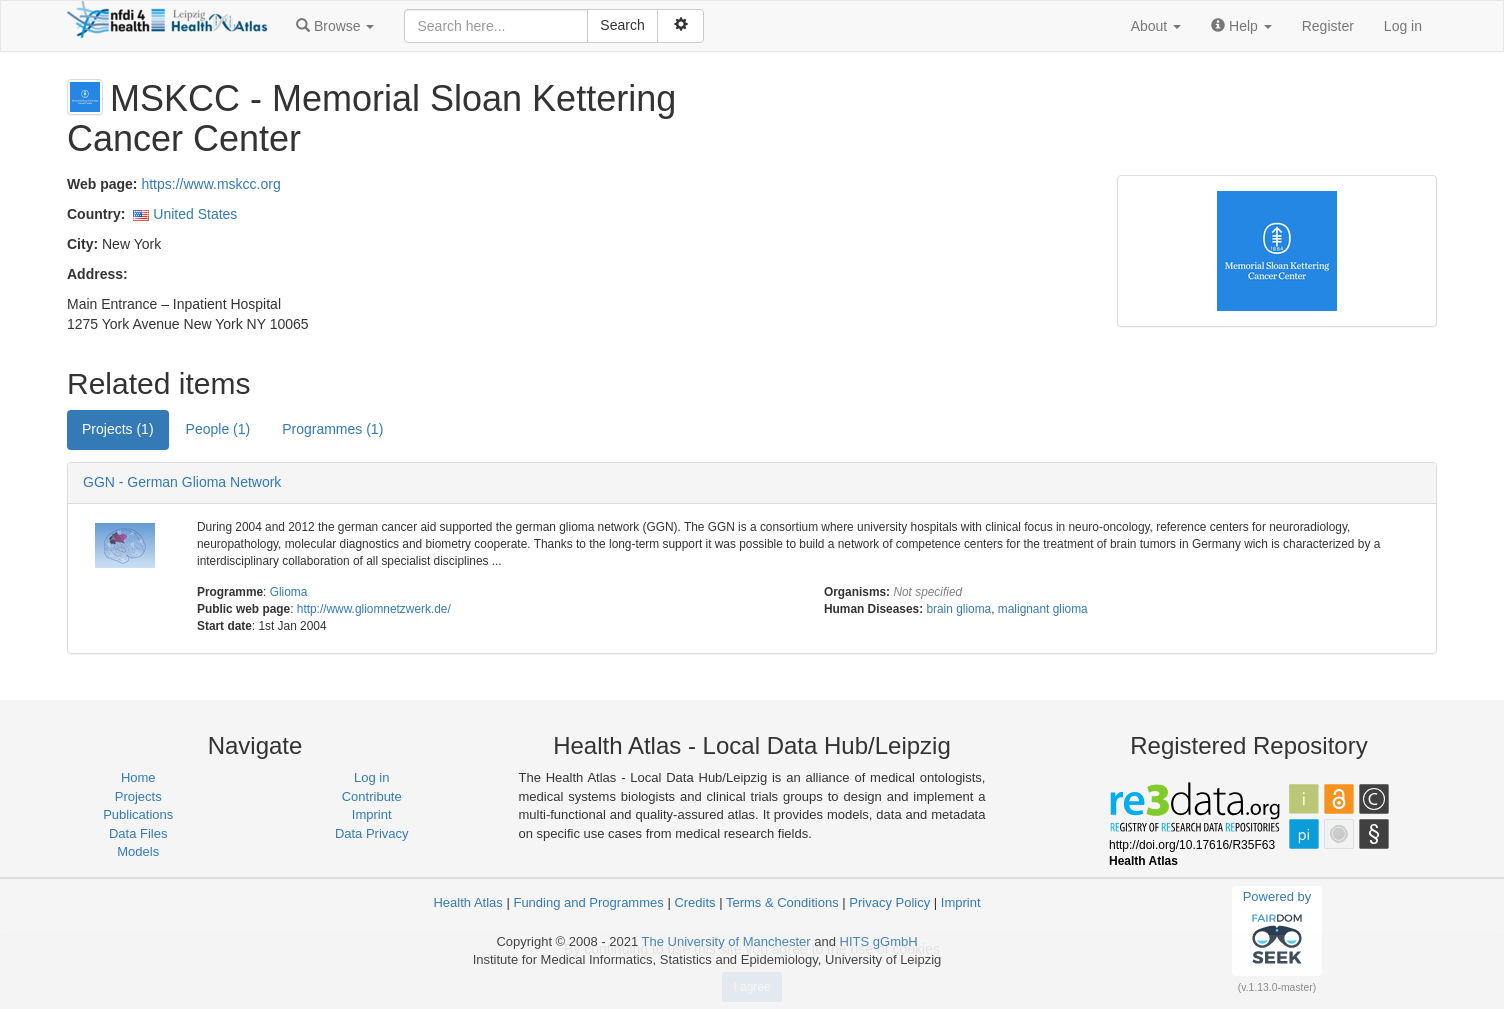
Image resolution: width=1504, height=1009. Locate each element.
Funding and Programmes (588, 902)
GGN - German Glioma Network (182, 482)
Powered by (1277, 930)
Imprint (372, 814)
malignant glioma (1043, 609)
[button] (335, 26)
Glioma (289, 592)
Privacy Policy (889, 902)
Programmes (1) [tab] (332, 429)
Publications (138, 814)
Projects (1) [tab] (118, 429)
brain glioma (958, 609)
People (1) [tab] (218, 429)
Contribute (372, 796)
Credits (694, 902)
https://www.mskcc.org (210, 184)
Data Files (138, 833)
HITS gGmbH (879, 941)
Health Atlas (467, 902)
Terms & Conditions (782, 902)
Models (138, 851)
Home (138, 777)
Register (1328, 26)
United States (195, 214)
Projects (138, 796)
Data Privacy (372, 833)
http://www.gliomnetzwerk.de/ (374, 609)
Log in (1403, 26)
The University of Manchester (726, 941)
